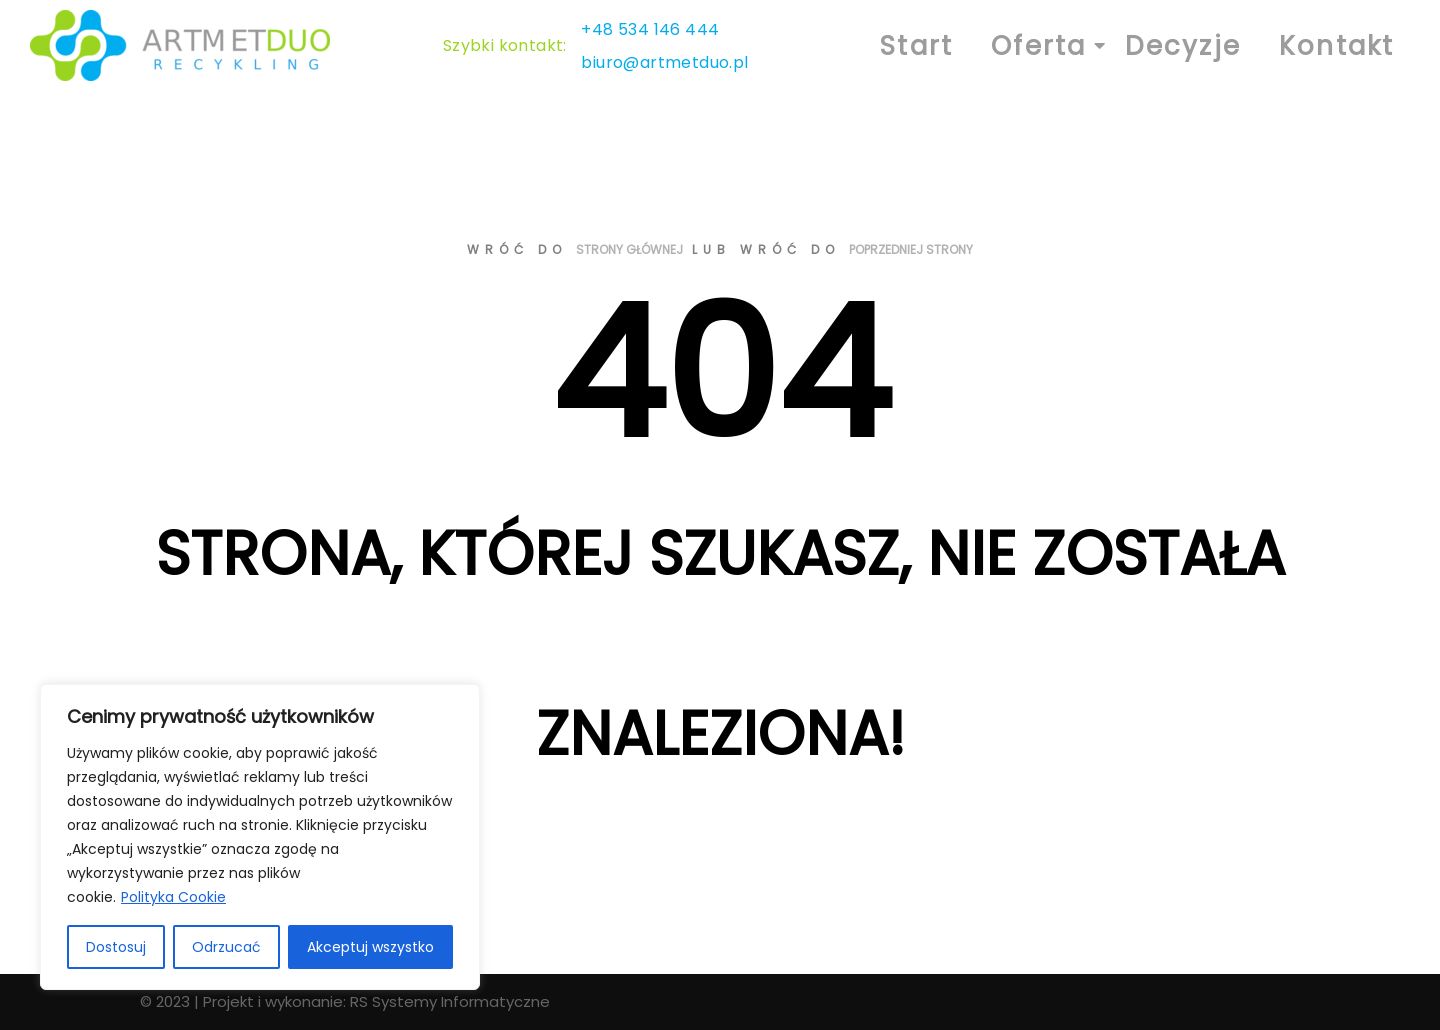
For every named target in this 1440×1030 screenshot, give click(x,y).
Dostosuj (116, 947)
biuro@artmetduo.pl (664, 62)
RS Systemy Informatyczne (450, 1001)
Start (916, 46)
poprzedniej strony (911, 249)
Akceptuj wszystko (370, 947)
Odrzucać (226, 947)
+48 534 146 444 (650, 29)
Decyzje (1183, 46)
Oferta (1043, 46)
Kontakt (1336, 46)
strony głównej (629, 249)
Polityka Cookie (173, 897)
